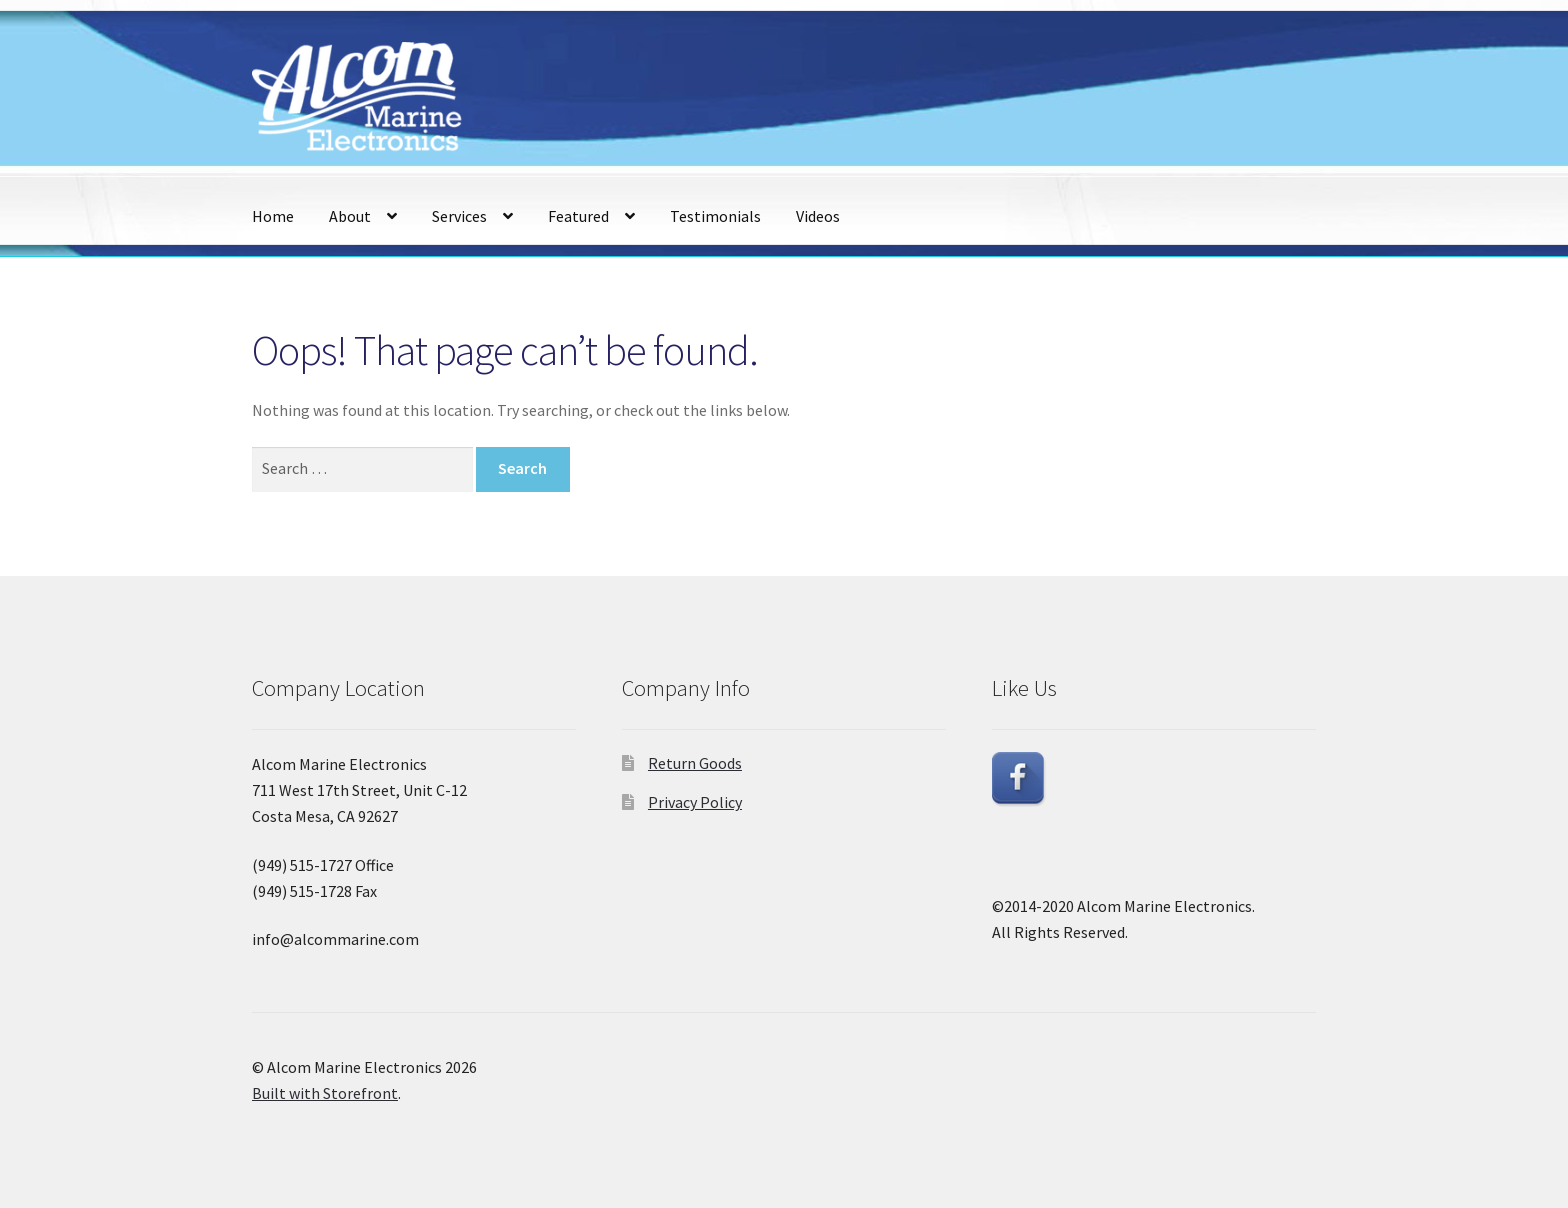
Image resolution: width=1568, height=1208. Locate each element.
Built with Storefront (325, 1093)
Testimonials (715, 216)
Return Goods (695, 763)
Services (459, 216)
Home (273, 216)
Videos (818, 216)
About (350, 216)
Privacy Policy (695, 802)
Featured (578, 216)
